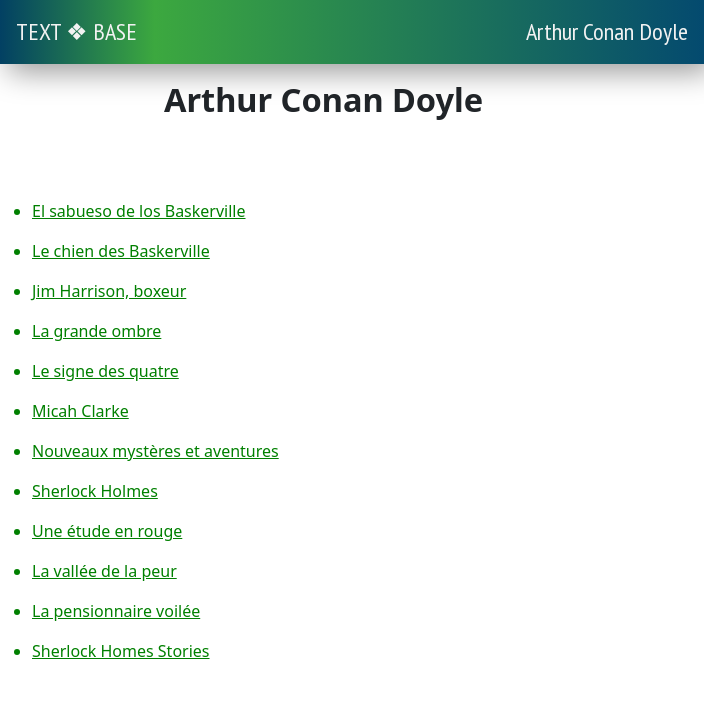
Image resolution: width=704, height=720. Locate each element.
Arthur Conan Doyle (607, 31)
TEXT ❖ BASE (76, 31)
